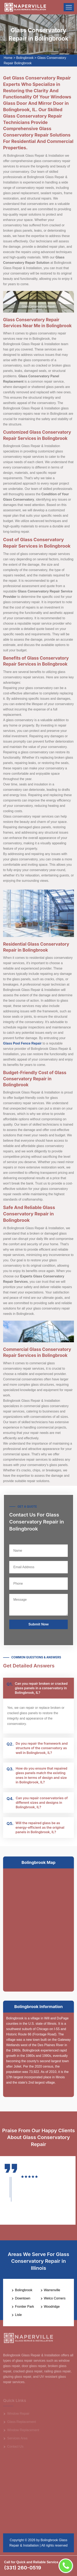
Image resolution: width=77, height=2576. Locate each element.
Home (8, 58)
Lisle (18, 2315)
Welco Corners (55, 2298)
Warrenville (52, 2290)
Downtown (22, 2298)
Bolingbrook (25, 58)
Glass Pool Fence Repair (22, 1043)
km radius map (38, 1929)
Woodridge (52, 2306)
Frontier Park (24, 2306)
